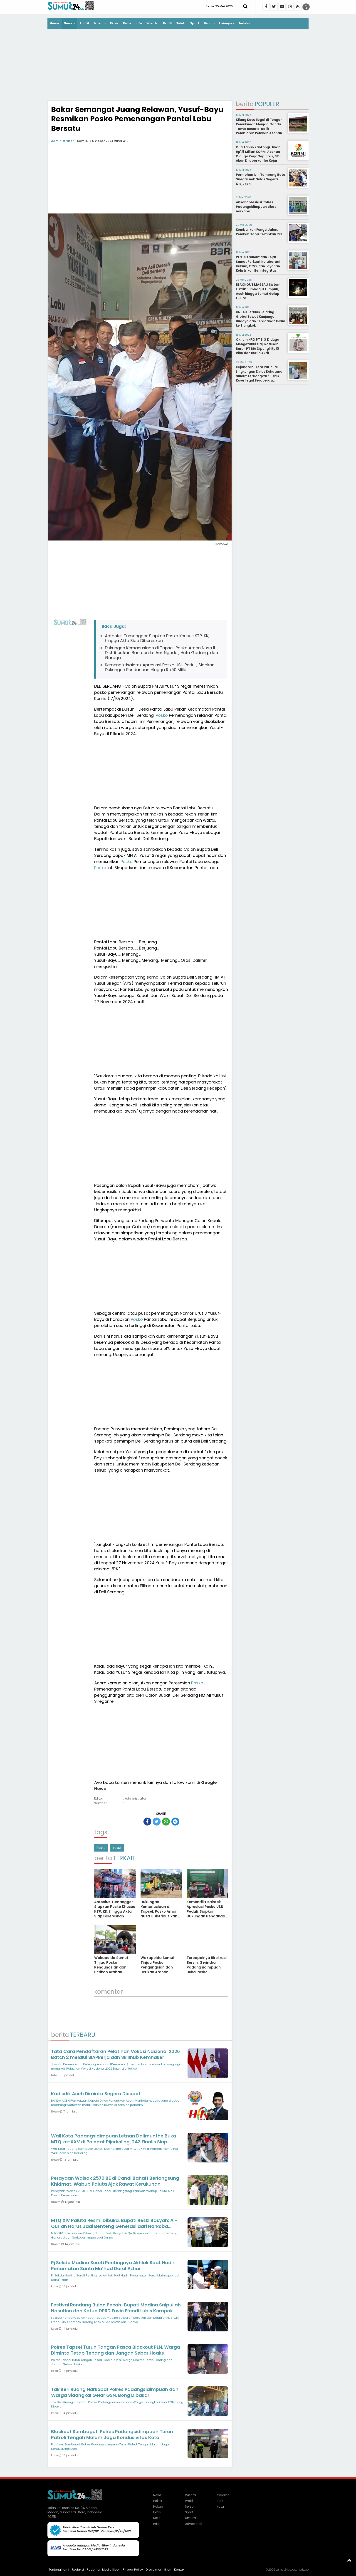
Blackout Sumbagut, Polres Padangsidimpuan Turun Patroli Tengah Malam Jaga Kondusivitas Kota (112, 2434)
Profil (167, 23)
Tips (220, 2501)
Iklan (167, 2569)
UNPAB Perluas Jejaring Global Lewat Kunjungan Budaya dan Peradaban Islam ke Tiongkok (260, 319)
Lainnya (225, 23)
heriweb (303, 2569)
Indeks (244, 23)
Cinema (223, 2495)
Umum (209, 23)
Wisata (152, 23)
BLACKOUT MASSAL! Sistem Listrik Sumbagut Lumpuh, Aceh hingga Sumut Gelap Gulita (258, 291)
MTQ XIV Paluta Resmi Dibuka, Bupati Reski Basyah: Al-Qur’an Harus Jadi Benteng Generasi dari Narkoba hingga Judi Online (114, 2226)
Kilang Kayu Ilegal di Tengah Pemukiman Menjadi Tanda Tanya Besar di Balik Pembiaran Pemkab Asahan (259, 126)
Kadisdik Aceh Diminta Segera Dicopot (96, 2093)
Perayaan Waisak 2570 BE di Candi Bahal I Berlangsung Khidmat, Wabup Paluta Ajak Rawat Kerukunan (115, 2181)
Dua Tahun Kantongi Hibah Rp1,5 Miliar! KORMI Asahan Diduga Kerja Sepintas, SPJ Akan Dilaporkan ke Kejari (258, 154)
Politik (84, 23)
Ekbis (114, 23)
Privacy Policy (133, 2569)
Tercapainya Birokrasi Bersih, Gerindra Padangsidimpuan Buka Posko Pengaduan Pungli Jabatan (207, 1969)
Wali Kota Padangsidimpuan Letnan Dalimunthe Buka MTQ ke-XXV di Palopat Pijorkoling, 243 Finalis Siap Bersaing (113, 2142)
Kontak (179, 2569)
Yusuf (116, 1847)
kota (55, 2286)
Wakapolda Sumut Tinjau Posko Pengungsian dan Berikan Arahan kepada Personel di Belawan (111, 1969)
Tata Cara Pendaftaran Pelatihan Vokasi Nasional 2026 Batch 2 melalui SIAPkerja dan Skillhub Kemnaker (115, 2054)
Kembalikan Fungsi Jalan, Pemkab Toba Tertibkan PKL (259, 231)
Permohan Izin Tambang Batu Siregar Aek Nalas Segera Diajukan (260, 179)
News (68, 23)
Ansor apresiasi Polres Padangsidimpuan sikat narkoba (256, 206)
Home (54, 23)
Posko (162, 715)
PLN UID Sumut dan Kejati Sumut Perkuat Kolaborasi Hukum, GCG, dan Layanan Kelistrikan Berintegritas (258, 264)
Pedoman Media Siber (103, 2569)
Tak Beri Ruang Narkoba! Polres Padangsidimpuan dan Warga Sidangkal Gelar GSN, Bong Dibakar (114, 2392)
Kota (127, 23)
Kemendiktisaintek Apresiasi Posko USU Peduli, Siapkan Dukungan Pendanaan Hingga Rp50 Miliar (160, 667)
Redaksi (78, 2569)
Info (139, 23)
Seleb (180, 23)
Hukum (100, 23)
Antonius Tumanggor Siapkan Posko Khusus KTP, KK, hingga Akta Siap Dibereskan (157, 638)
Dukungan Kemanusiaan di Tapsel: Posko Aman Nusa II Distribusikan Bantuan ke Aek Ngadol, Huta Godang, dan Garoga (161, 652)
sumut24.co (283, 2569)
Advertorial (193, 2523)
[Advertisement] (178, 65)
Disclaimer (153, 2569)
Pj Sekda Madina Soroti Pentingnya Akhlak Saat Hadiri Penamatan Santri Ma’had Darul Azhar (113, 2265)
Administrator (62, 141)
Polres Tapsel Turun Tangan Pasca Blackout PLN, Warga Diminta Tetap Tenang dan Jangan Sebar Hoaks (115, 2350)
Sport (194, 23)
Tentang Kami (59, 2569)
